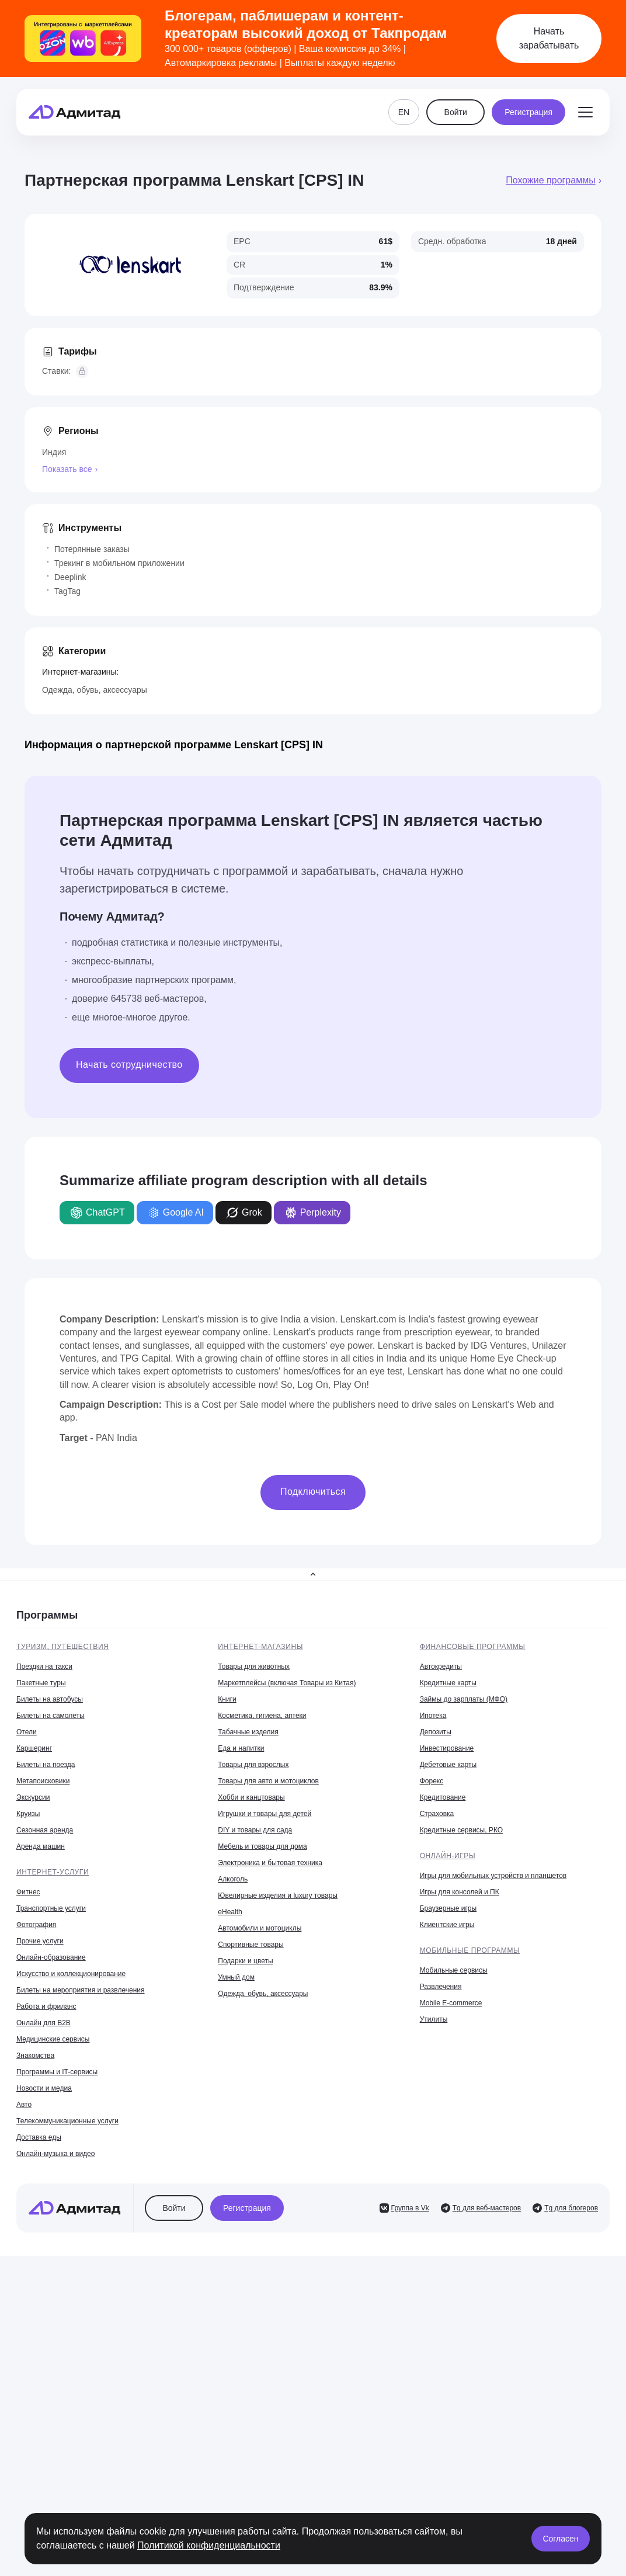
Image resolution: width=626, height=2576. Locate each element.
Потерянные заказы (92, 549)
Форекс (432, 1781)
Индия (54, 452)
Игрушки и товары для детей (264, 1814)
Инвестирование (447, 1748)
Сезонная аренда (44, 1830)
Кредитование (443, 1797)
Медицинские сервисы (52, 2039)
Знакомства (35, 2055)
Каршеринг (34, 1748)
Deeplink (70, 577)
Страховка (437, 1814)
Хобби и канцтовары (251, 1797)
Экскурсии (33, 1797)
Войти (455, 112)
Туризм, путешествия (62, 1647)
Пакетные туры (41, 1683)
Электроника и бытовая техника (270, 1863)
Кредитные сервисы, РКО (461, 1830)
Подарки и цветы (245, 1961)
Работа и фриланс (46, 2006)
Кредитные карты (448, 1683)
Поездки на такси (44, 1666)
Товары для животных (254, 1666)
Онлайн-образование (51, 1957)
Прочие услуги (40, 1941)
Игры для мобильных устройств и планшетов (493, 1876)
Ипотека (433, 1715)
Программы (47, 1615)
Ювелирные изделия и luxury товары (278, 1895)
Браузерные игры (448, 1908)
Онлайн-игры (448, 1856)
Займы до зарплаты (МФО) (463, 1699)
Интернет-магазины (260, 1647)
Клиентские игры (447, 1925)
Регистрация (528, 112)
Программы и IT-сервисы (57, 2072)
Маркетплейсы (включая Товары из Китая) (287, 1683)
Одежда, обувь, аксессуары (94, 690)
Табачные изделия (248, 1732)
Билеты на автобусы (49, 1699)
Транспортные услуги (51, 1908)
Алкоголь (233, 1879)
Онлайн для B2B (43, 2023)
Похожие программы (550, 180)
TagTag (67, 591)
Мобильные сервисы (454, 1970)
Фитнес (28, 1892)
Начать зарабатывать (549, 38)
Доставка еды (38, 2137)
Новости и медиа (44, 2088)
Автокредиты (441, 1666)
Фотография (36, 1925)
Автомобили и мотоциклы (259, 1928)
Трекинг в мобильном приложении (119, 563)
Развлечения (441, 1987)
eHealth (230, 1912)
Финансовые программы (473, 1647)
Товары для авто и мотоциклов (268, 1781)
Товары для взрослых (253, 1765)
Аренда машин (40, 1846)
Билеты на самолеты (50, 1715)
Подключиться (313, 1492)
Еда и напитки (241, 1748)
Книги (227, 1699)
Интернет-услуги (52, 1872)
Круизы (28, 1814)
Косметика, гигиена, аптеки (262, 1715)
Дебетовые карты (448, 1765)
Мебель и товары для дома (262, 1846)
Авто (24, 2105)
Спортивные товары (250, 1944)
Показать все (67, 469)
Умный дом (236, 1977)
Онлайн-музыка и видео (55, 2154)
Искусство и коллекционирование (71, 1974)
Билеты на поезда (45, 1765)
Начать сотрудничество (129, 1065)
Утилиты (434, 2019)
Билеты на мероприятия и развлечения (80, 1990)
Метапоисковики (42, 1781)
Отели (26, 1732)
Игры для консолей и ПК (459, 1892)
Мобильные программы (470, 1950)
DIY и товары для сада (255, 1830)
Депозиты (435, 1732)
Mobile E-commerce (451, 2003)
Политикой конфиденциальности (208, 2545)
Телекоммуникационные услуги (67, 2121)
